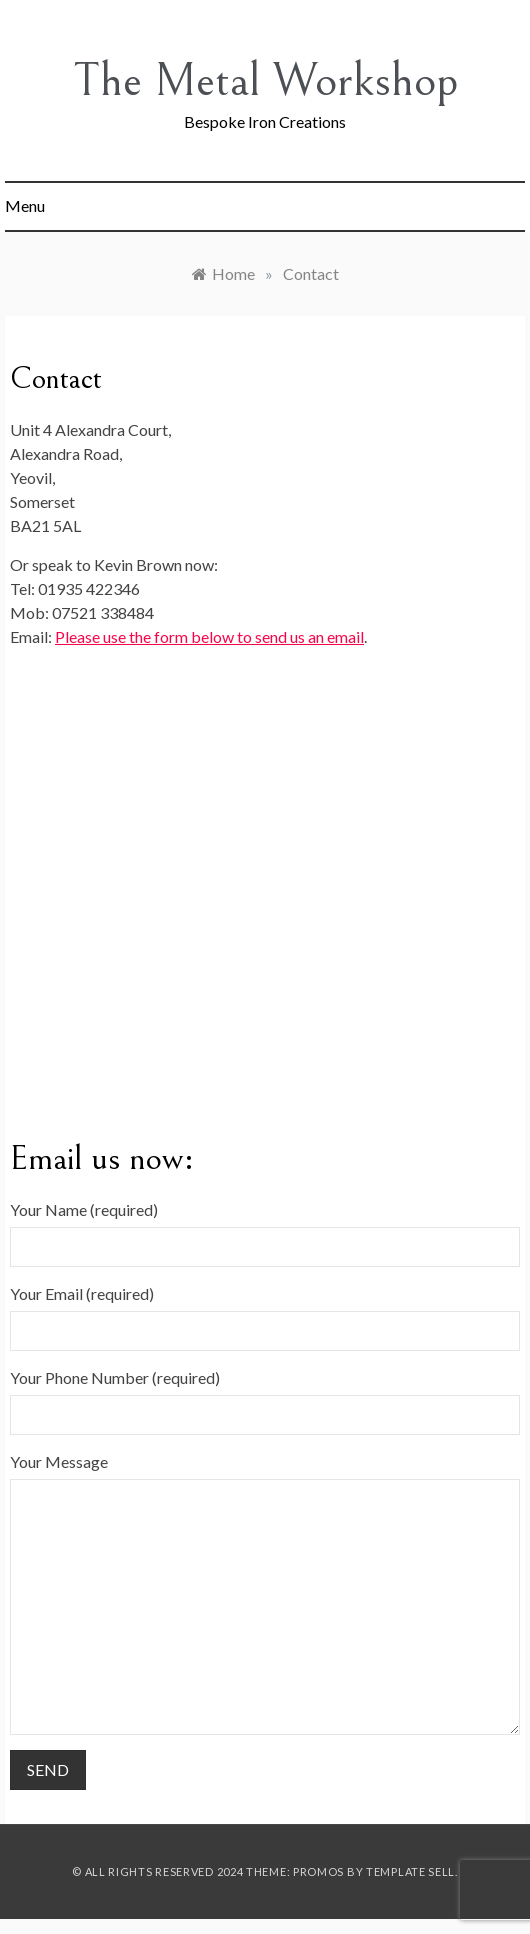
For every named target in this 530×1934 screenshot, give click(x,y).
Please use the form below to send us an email (209, 636)
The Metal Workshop (265, 80)
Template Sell (410, 1871)
